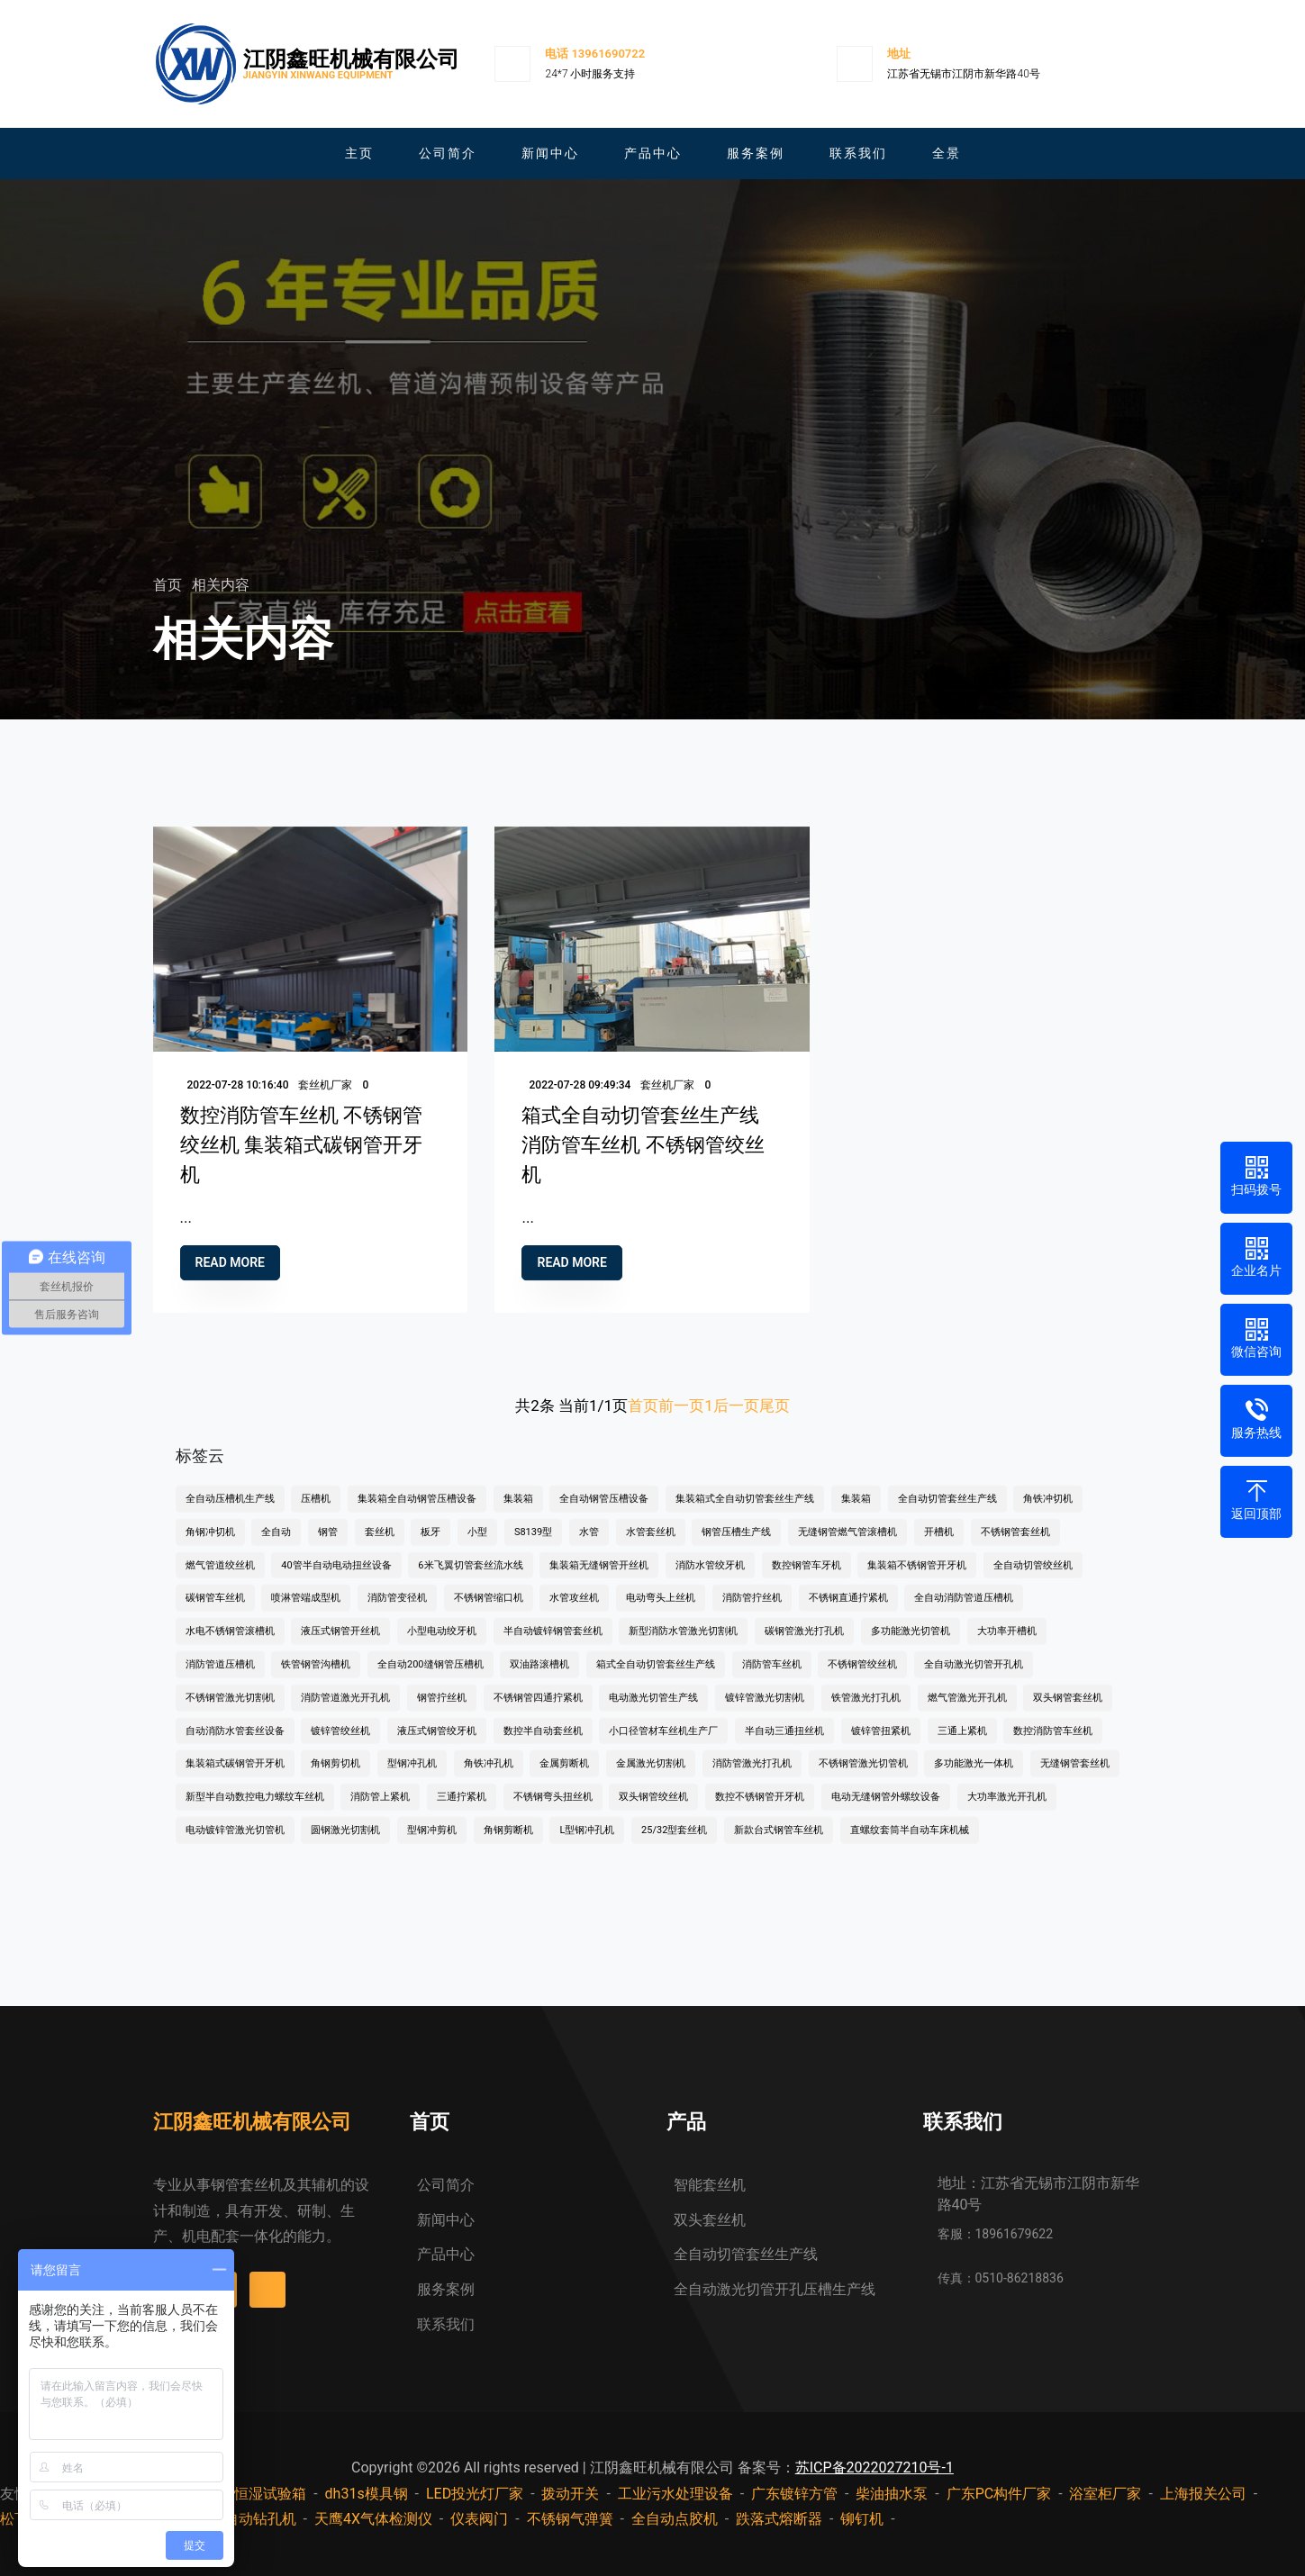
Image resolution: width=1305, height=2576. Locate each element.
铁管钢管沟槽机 (315, 1679)
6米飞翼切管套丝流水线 (470, 1580)
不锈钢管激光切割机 (230, 1712)
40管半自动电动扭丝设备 (336, 1580)
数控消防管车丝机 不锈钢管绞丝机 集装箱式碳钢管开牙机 (301, 1155)
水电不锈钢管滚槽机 (230, 1645)
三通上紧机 (962, 1745)
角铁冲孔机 (488, 1778)
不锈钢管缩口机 (488, 1612)
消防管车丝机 (772, 1679)
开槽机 (939, 1546)
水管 (589, 1546)
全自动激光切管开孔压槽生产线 (774, 2289)
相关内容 (220, 584)
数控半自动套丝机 (543, 1745)
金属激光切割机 (650, 1778)
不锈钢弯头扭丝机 (553, 1811)
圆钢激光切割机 (345, 1844)
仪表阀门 (479, 2518)
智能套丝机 (710, 2184)
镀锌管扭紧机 (881, 1745)
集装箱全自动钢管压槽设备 (417, 1513)
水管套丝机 (650, 1546)
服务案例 (755, 153)
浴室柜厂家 (1105, 2493)
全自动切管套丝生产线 (947, 1513)
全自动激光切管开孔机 (973, 1679)
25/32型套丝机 (674, 1844)
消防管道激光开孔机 (345, 1712)
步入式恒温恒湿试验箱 (234, 2493)
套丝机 (379, 1546)
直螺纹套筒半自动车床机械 (909, 1844)
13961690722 (608, 53)
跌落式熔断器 (779, 2518)
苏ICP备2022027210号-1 (874, 2467)
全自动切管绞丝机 (1033, 1580)
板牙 (430, 1546)
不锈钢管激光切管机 (863, 1778)
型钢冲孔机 (412, 1778)
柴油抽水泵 (892, 2493)
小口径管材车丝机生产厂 (663, 1745)
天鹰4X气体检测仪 (373, 2518)
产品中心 (653, 153)
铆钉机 (862, 2518)
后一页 (736, 1405)
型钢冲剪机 (432, 1844)
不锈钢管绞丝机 (862, 1679)
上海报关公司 (1203, 2493)
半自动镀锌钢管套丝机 (553, 1645)
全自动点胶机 (674, 2518)
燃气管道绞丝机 (220, 1580)
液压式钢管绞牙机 (436, 1745)
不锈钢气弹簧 (570, 2518)
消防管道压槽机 (220, 1679)
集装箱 (518, 1513)
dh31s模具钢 (366, 2493)
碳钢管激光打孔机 (804, 1645)
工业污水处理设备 (675, 2493)
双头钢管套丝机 (1067, 1712)
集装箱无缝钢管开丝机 (598, 1580)
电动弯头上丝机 (660, 1612)
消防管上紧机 (380, 1811)
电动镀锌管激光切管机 (235, 1844)
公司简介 (447, 153)
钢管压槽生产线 (736, 1546)
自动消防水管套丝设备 (235, 1745)
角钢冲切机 (210, 1546)
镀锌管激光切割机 (764, 1712)
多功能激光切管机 (910, 1645)
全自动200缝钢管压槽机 (430, 1679)
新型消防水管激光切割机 (683, 1645)
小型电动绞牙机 (441, 1645)
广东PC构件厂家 (999, 2493)
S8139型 (533, 1546)
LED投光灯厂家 (474, 2493)
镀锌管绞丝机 (340, 1745)
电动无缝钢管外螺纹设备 (885, 1811)
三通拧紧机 (461, 1811)
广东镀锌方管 (794, 2493)
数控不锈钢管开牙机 (759, 1811)
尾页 (774, 1405)
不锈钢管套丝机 (1015, 1546)
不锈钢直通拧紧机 (848, 1612)
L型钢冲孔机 (586, 1844)
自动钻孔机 (260, 2518)
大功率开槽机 (1007, 1645)
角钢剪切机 (335, 1778)
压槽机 (316, 1513)
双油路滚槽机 (539, 1679)
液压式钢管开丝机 (340, 1645)
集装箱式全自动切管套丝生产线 (744, 1513)
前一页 (681, 1405)
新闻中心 (550, 153)
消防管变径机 (397, 1612)
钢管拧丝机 (442, 1712)
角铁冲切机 (1048, 1513)
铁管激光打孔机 (866, 1712)
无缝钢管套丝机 (1075, 1778)
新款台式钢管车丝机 (778, 1844)
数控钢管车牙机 (806, 1580)
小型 (477, 1546)
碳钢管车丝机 (215, 1612)
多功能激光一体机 (973, 1778)
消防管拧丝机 (752, 1612)
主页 (359, 153)
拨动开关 (570, 2493)
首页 (169, 584)
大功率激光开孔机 (1007, 1811)
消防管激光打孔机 (752, 1778)
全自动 (276, 1546)
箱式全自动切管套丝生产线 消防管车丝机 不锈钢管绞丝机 (642, 1155)
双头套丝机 (710, 2219)
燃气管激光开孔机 (967, 1712)
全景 (946, 153)
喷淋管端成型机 (305, 1612)
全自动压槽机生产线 (230, 1513)
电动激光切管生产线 (653, 1712)
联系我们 (858, 153)
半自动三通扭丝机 (784, 1745)
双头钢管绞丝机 (653, 1811)
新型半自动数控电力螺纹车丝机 (255, 1811)
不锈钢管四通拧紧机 (538, 1712)
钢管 (328, 1546)
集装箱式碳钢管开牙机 (235, 1778)
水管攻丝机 (574, 1612)
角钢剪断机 (508, 1844)
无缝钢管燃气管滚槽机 (847, 1546)
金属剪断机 (564, 1778)
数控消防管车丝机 (1052, 1745)
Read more (230, 1272)
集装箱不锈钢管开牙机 (916, 1580)
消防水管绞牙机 (710, 1580)
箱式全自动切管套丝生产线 (655, 1679)
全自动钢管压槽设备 (603, 1513)
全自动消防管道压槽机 (963, 1612)
